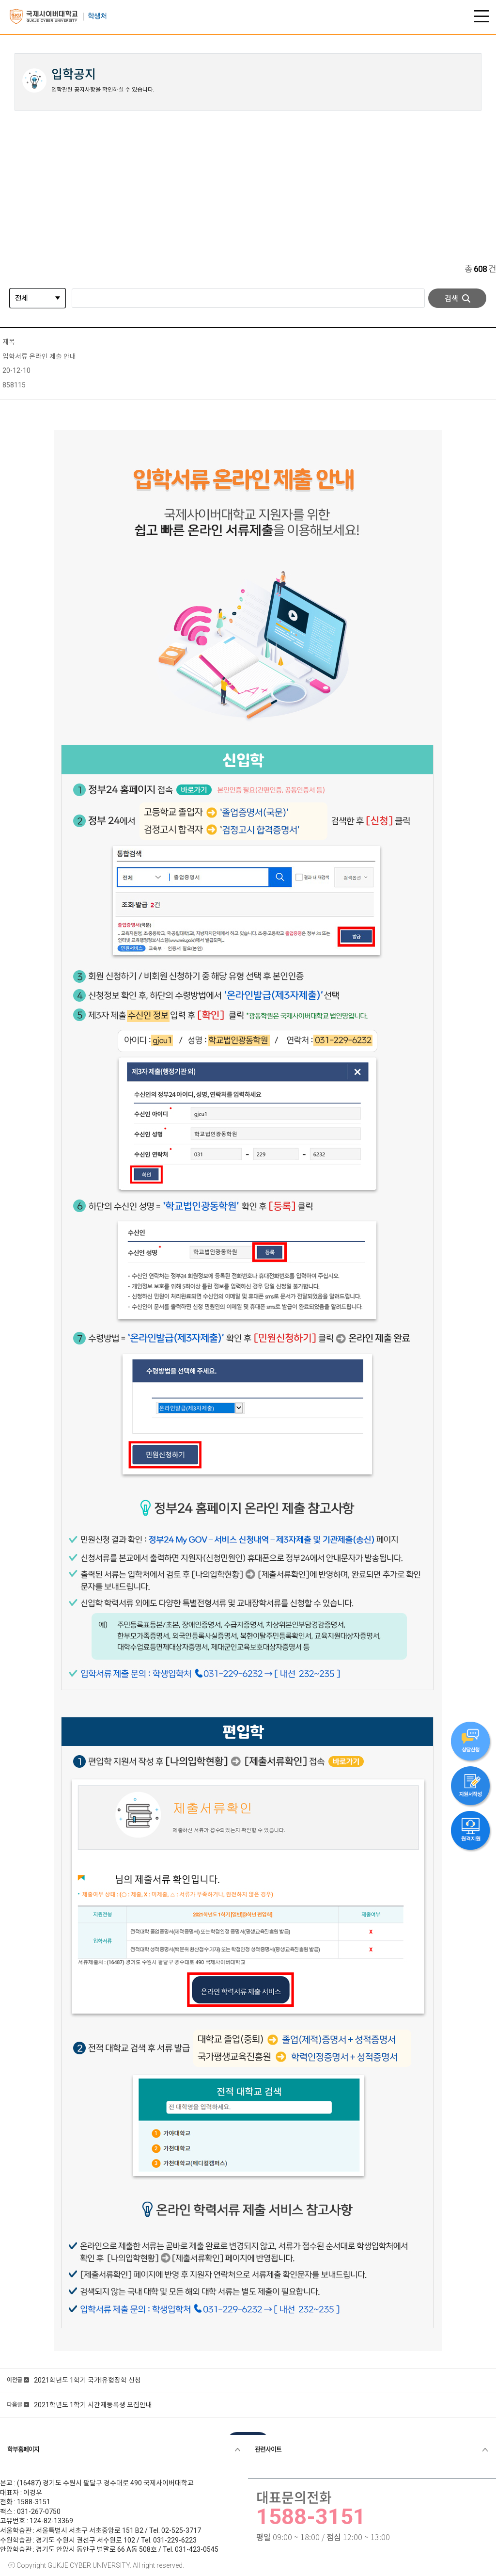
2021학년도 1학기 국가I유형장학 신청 (87, 2380)
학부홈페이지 (23, 2449)
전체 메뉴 (481, 16)
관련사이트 (268, 2449)
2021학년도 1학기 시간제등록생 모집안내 (93, 2405)
